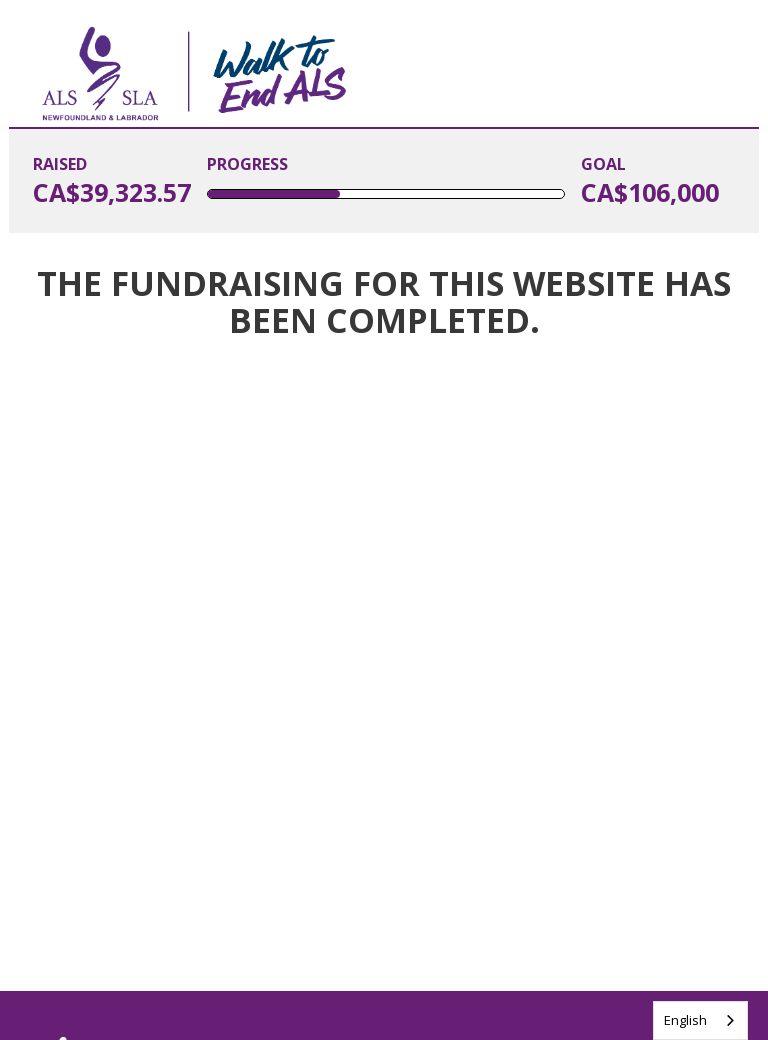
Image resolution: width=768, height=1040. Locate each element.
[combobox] (700, 1020)
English (685, 1020)
